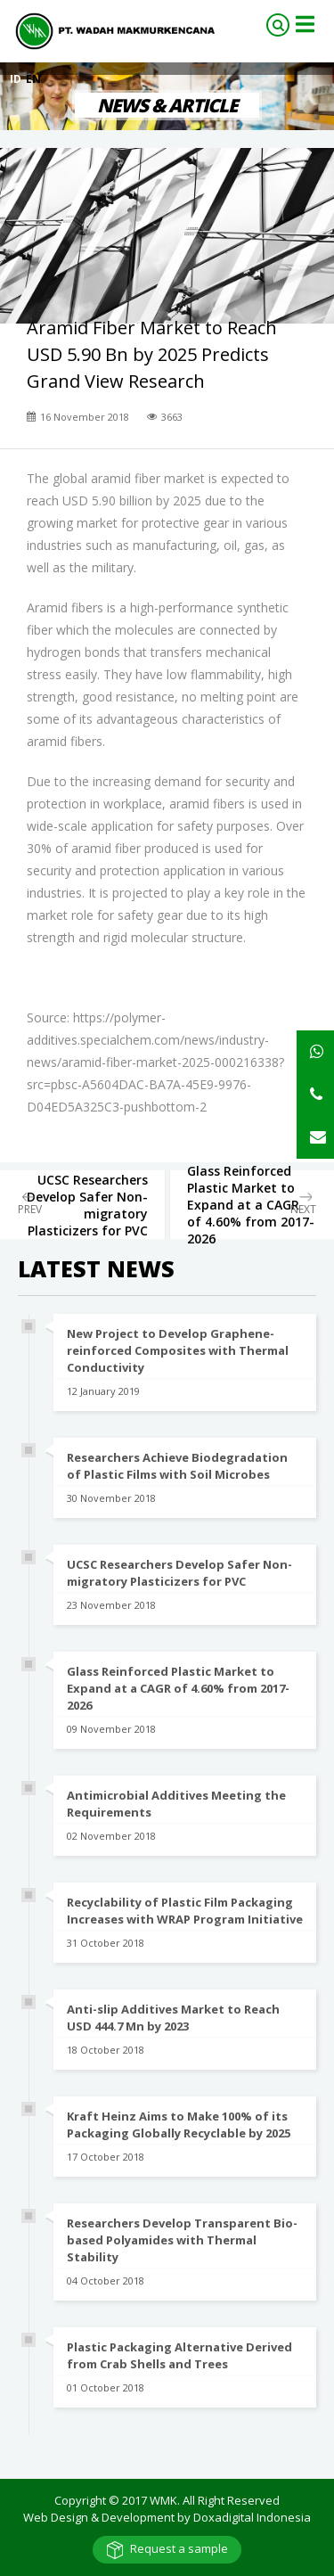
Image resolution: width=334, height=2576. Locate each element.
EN (33, 78)
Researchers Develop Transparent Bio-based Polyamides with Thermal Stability (182, 2240)
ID (17, 78)
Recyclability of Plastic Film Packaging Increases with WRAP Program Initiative (185, 1910)
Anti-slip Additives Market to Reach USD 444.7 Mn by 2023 (173, 2017)
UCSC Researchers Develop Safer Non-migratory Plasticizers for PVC (179, 1572)
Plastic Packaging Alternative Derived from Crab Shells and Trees (179, 2355)
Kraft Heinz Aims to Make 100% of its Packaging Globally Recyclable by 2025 (178, 2124)
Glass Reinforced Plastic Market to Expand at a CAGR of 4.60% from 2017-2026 (178, 1688)
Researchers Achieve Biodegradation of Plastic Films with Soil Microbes (177, 1465)
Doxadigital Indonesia (252, 2517)
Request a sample (179, 2548)
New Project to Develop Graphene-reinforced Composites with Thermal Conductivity (178, 1350)
